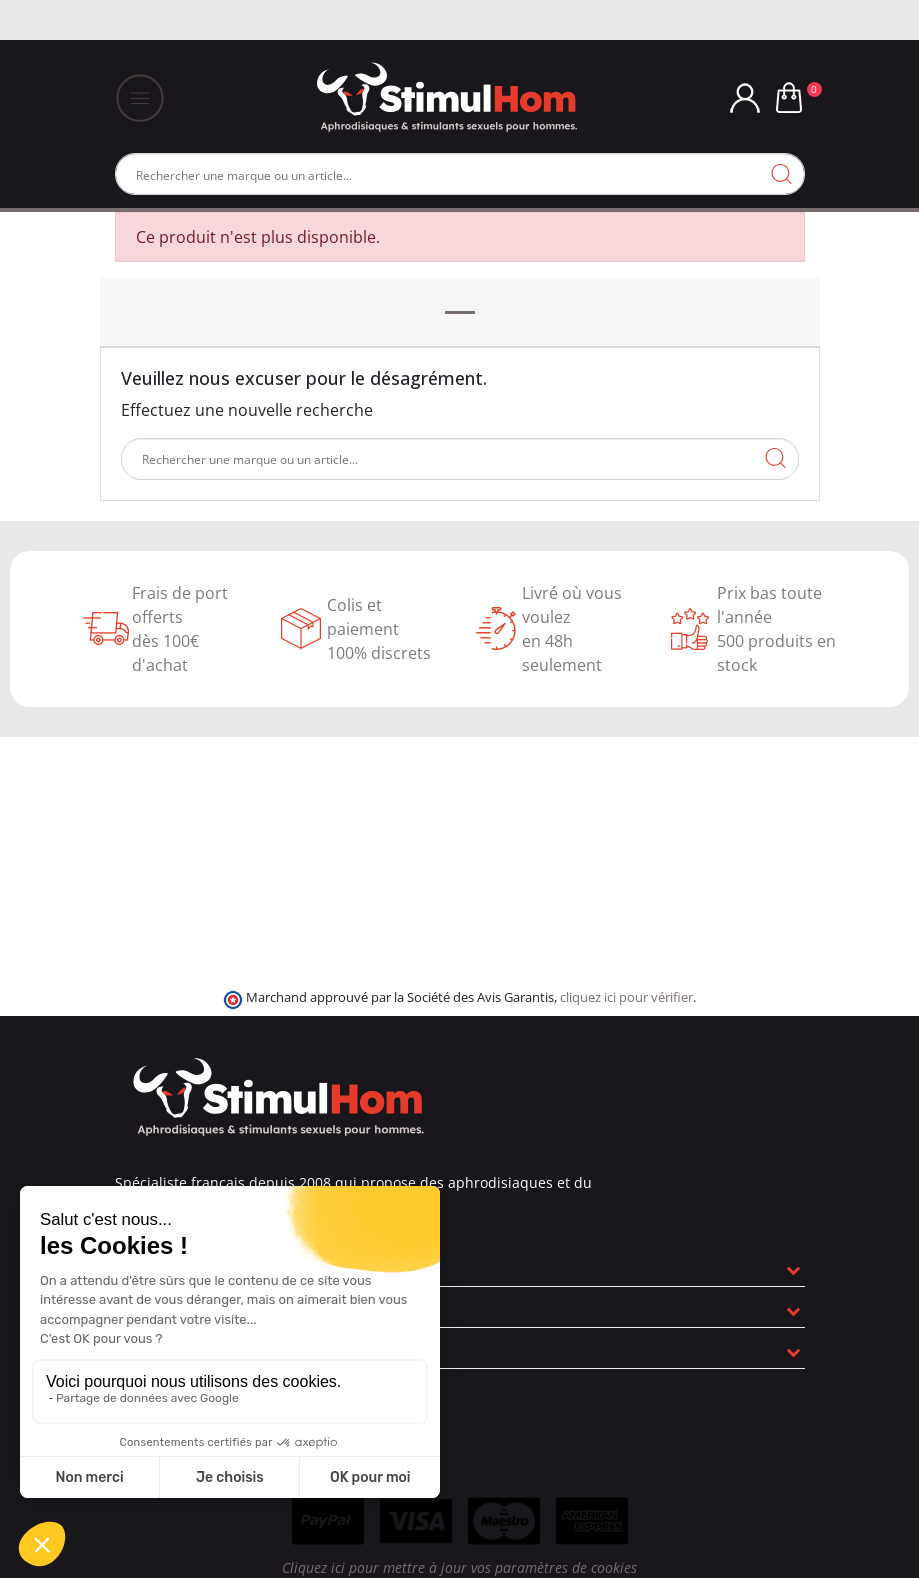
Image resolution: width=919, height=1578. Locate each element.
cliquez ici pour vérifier (626, 997)
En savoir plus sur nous (204, 1266)
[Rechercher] (460, 174)
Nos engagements (189, 1307)
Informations (168, 1348)
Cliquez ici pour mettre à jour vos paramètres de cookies (459, 1567)
